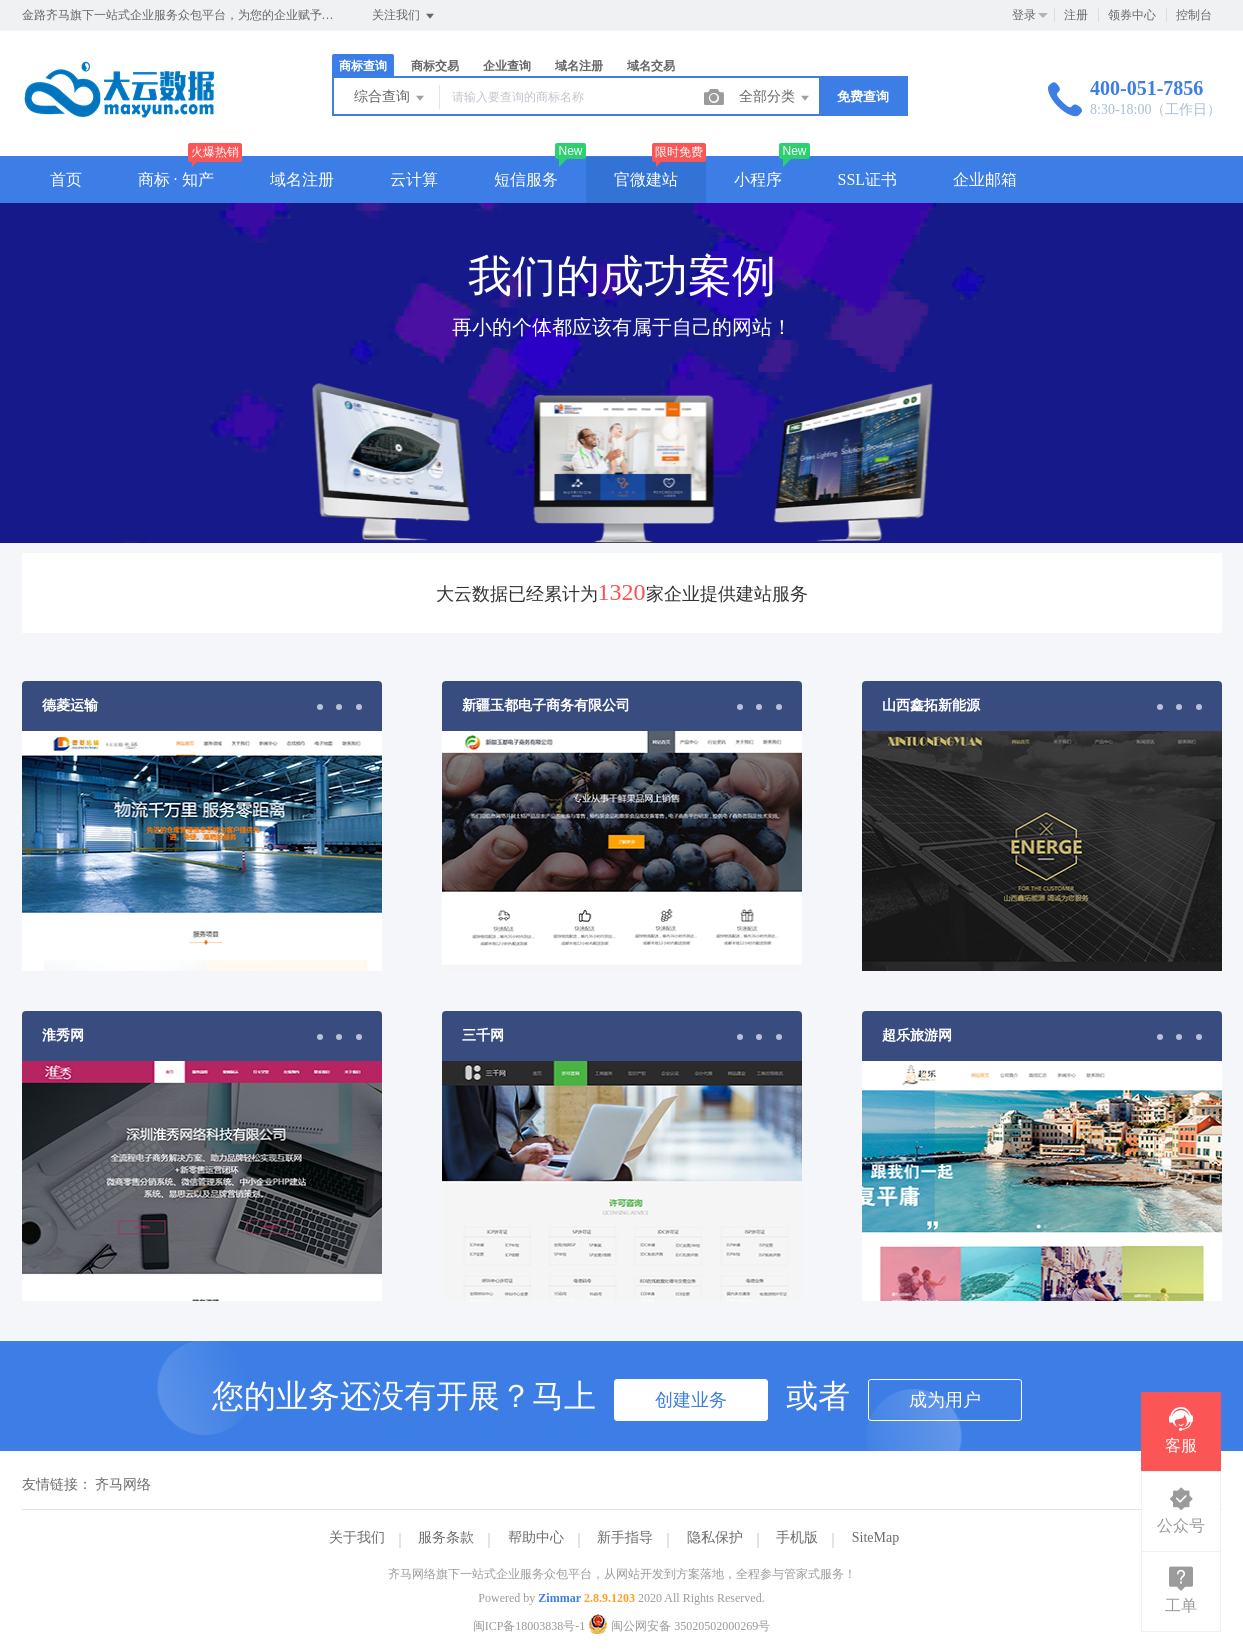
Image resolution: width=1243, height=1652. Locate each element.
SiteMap (875, 1537)
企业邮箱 (985, 179)
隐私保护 (715, 1537)
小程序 (758, 179)
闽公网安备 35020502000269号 (679, 1626)
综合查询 (391, 98)
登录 (1024, 15)
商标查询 (363, 66)
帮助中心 (536, 1537)
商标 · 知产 (176, 179)
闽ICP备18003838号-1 (529, 1626)
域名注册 (579, 66)
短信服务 (526, 179)
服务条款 (446, 1537)
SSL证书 (868, 179)
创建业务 (691, 1400)
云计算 (414, 179)
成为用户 (945, 1400)
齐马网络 (123, 1484)
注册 (1076, 15)
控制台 (1194, 15)
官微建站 (646, 179)
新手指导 (625, 1537)
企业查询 (507, 66)
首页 (66, 179)
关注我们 (404, 16)
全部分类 (776, 98)
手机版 (797, 1537)
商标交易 (435, 66)
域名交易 (651, 66)
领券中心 (1132, 15)
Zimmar (559, 1598)
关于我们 (357, 1537)
